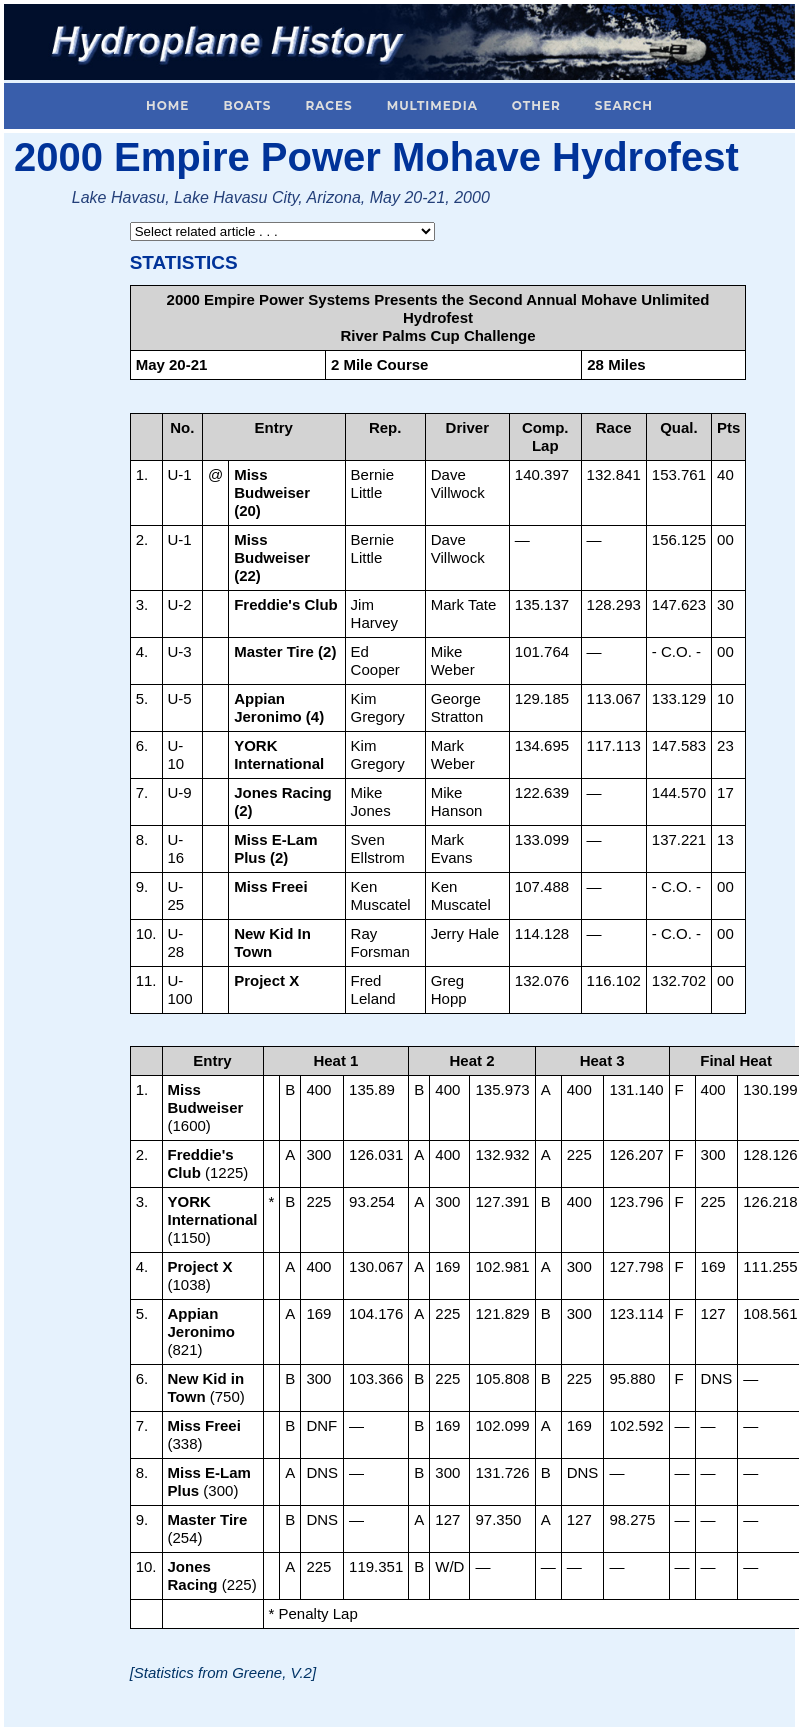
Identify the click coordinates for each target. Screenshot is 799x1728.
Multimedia (432, 105)
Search (624, 105)
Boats (247, 105)
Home (167, 105)
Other (536, 105)
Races (328, 105)
